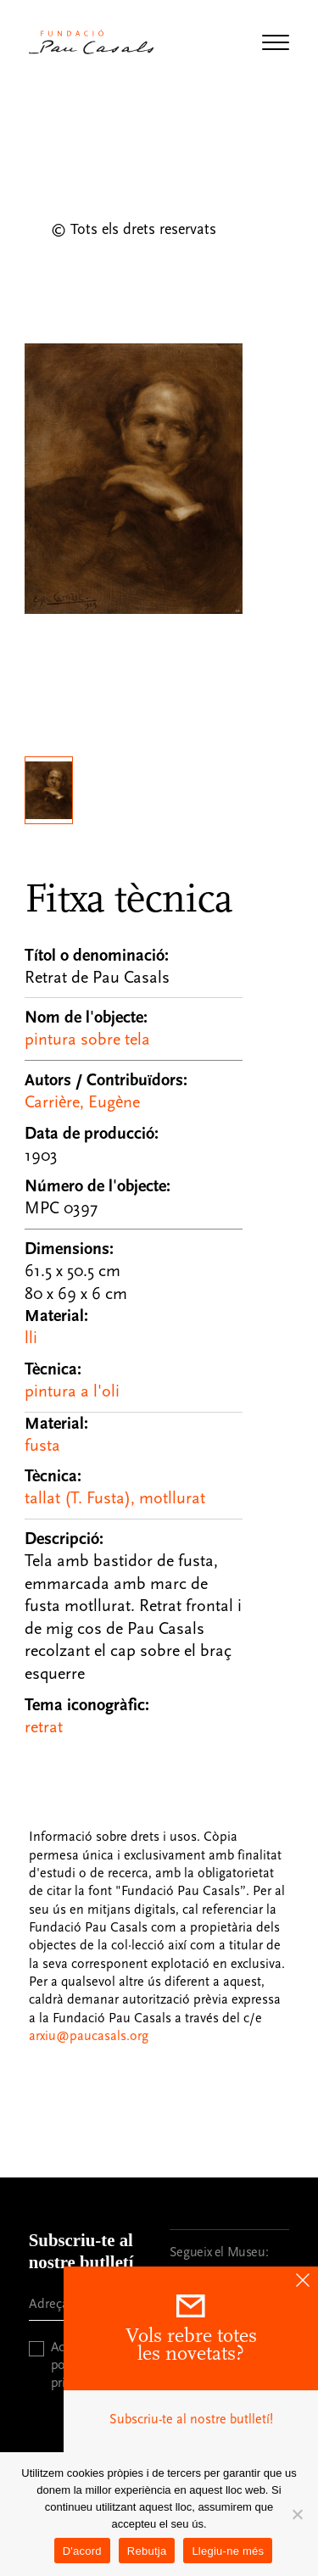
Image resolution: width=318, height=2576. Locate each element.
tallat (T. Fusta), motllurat (115, 1498)
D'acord (82, 2551)
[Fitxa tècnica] (134, 1305)
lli (31, 1338)
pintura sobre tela (87, 1039)
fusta (42, 1445)
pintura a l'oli (72, 1391)
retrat (44, 1727)
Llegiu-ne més (228, 2551)
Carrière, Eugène (82, 1102)
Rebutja (147, 2551)
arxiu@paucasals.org (88, 2036)
